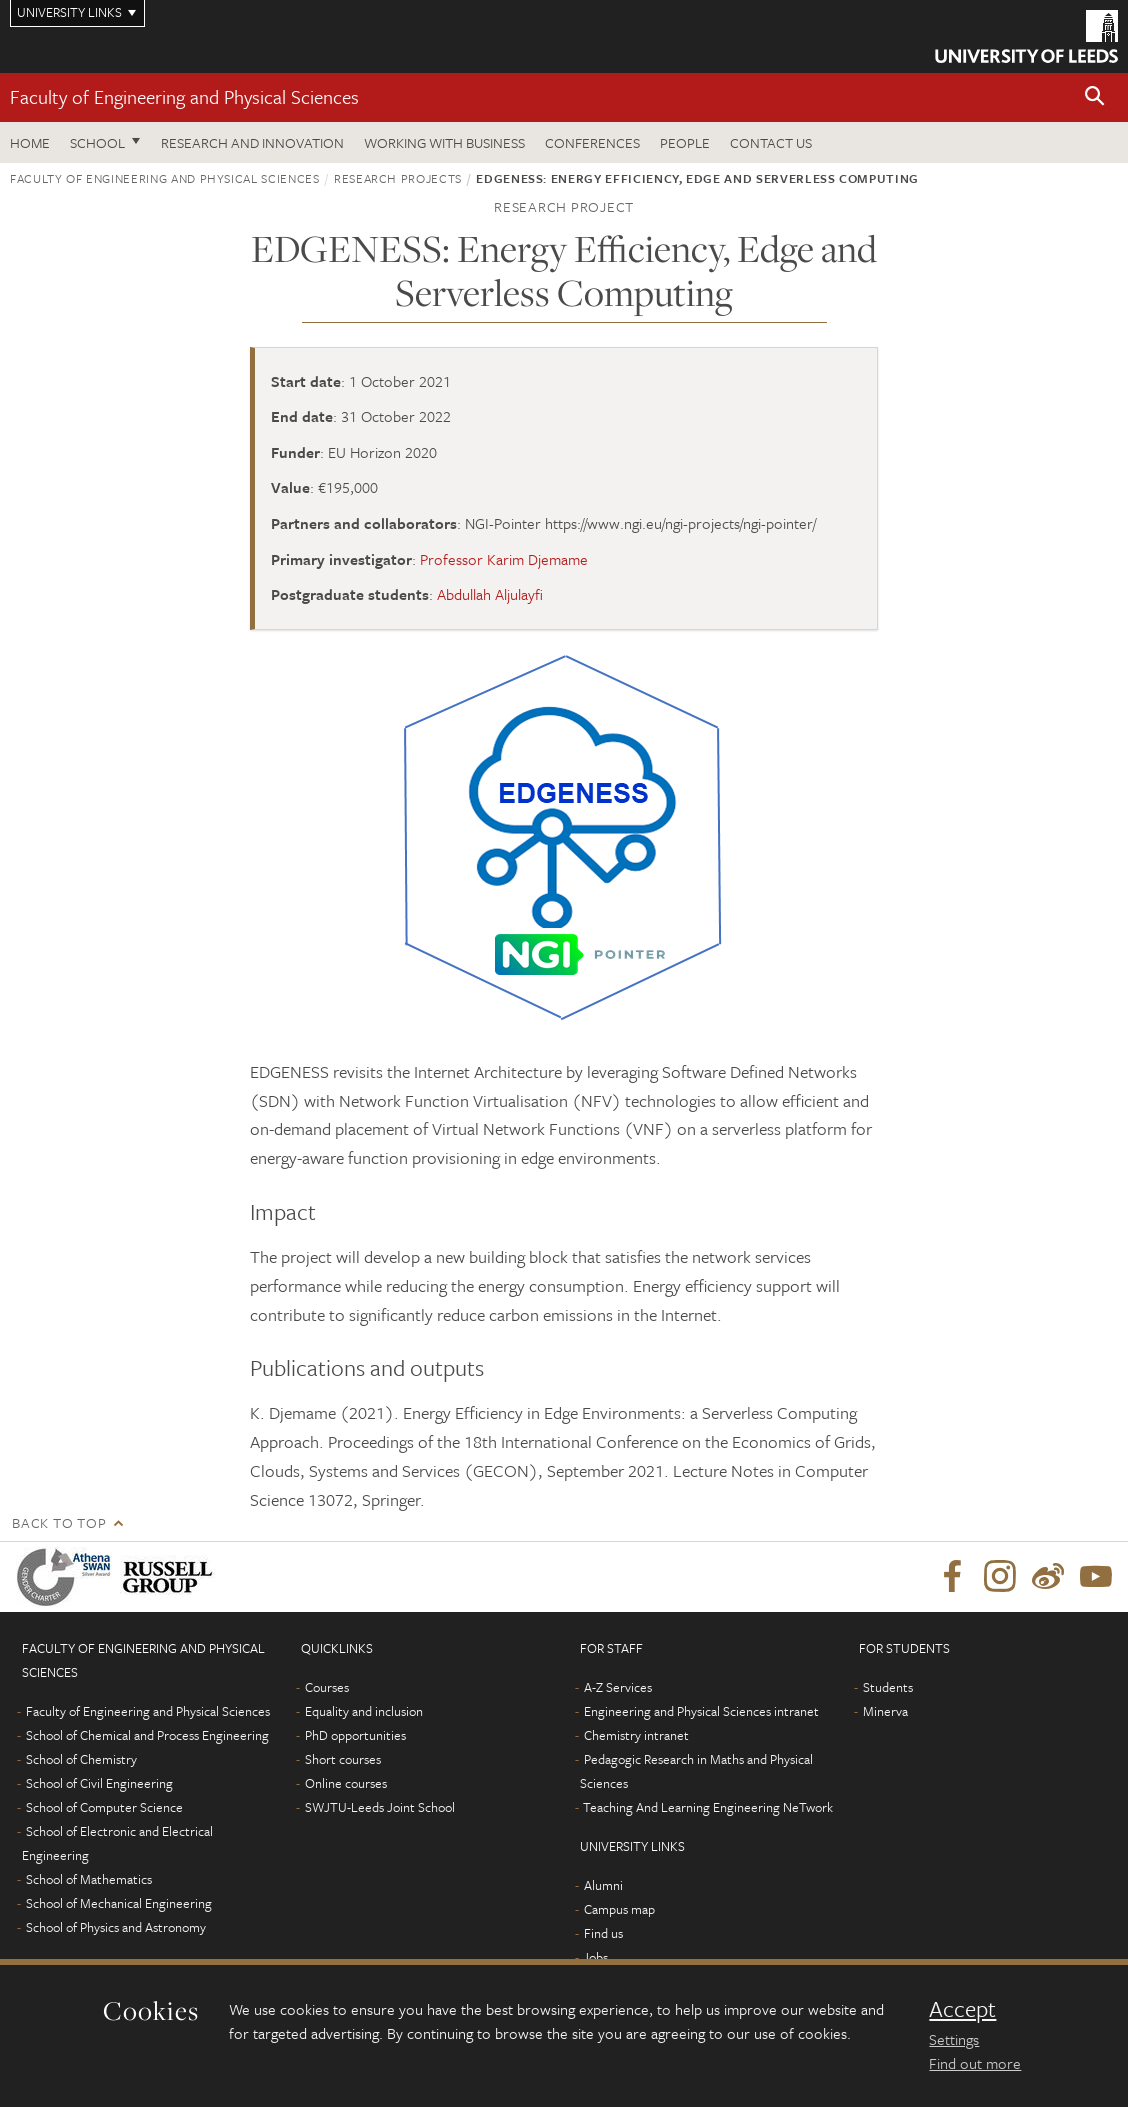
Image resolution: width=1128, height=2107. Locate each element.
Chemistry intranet (636, 1735)
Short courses (343, 1759)
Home (30, 142)
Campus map (619, 1909)
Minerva (885, 1711)
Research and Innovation (252, 142)
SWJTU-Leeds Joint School (380, 1807)
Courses (327, 1687)
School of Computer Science (104, 1807)
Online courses (346, 1783)
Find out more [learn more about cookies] (975, 2063)
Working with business (444, 142)
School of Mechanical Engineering (119, 1903)
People (685, 142)
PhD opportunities (355, 1735)
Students (888, 1687)
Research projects (398, 178)
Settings (954, 2039)
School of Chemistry (81, 1759)
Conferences (592, 142)
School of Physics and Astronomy (116, 1927)
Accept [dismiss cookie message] (962, 2009)
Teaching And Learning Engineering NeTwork (708, 1807)
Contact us (771, 142)
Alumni (603, 1885)
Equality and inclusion (364, 1711)
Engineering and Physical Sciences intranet (701, 1711)
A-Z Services (618, 1687)
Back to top (59, 1522)
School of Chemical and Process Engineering (147, 1735)
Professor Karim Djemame (504, 559)
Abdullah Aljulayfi (490, 594)
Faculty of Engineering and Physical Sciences (184, 96)
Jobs (595, 1957)
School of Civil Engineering (99, 1783)
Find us (603, 1933)
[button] (1095, 97)
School (97, 142)
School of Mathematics (89, 1879)
